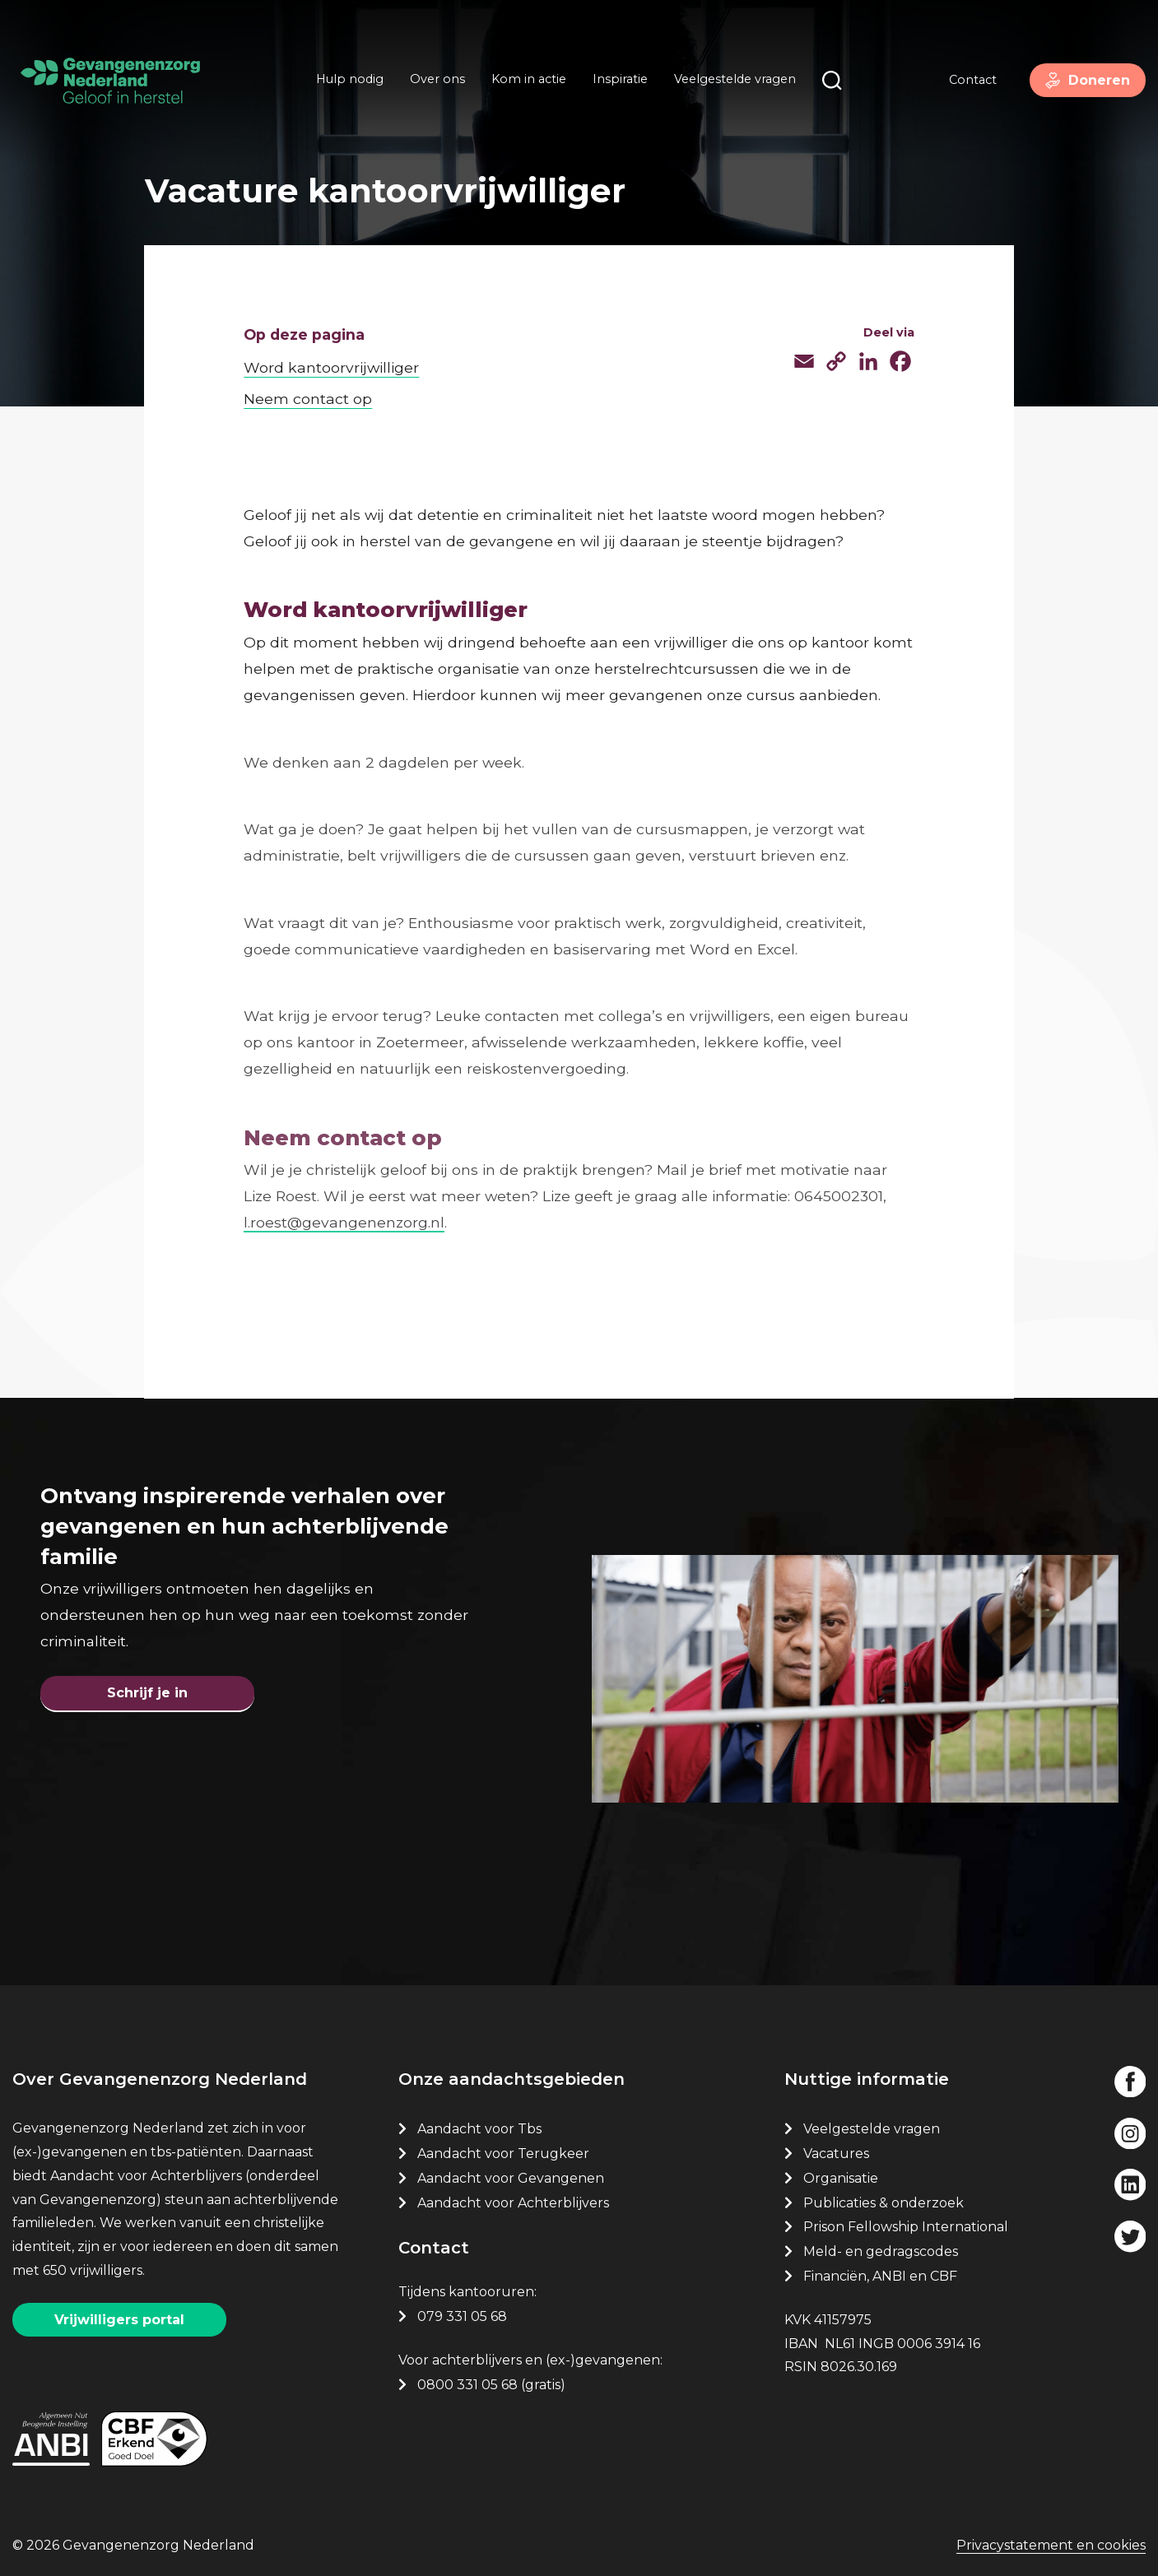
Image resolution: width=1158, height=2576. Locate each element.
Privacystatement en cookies (1051, 2544)
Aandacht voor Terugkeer (503, 2151)
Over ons (435, 80)
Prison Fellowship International (905, 2224)
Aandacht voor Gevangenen (510, 2176)
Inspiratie (617, 80)
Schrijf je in (147, 1686)
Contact (966, 81)
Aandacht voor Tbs (479, 2126)
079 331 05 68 (462, 2314)
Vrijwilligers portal (119, 2317)
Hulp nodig (347, 80)
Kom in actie (526, 80)
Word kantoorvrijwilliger (331, 356)
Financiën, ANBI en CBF (880, 2273)
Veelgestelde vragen (732, 80)
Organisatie (840, 2176)
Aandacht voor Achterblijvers (513, 2200)
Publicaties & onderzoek (883, 2200)
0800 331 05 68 (467, 2382)
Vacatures (837, 2151)
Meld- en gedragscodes (880, 2249)
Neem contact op (308, 388)
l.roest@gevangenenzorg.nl (344, 1212)
